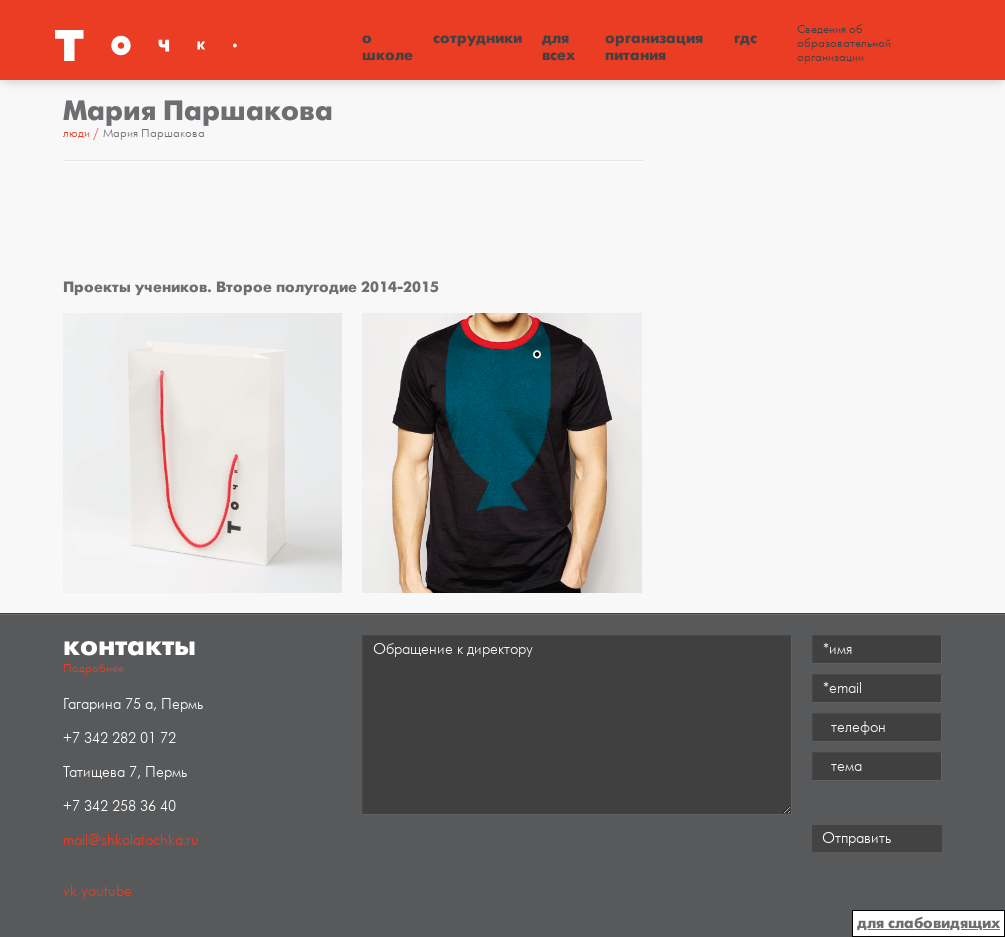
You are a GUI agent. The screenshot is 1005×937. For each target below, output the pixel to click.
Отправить (856, 838)
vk (70, 891)
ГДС (745, 38)
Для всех (558, 46)
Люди (76, 133)
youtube (106, 891)
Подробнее (93, 668)
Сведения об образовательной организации (844, 44)
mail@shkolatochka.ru (131, 840)
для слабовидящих (928, 923)
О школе (387, 46)
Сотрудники (477, 38)
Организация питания (654, 46)
